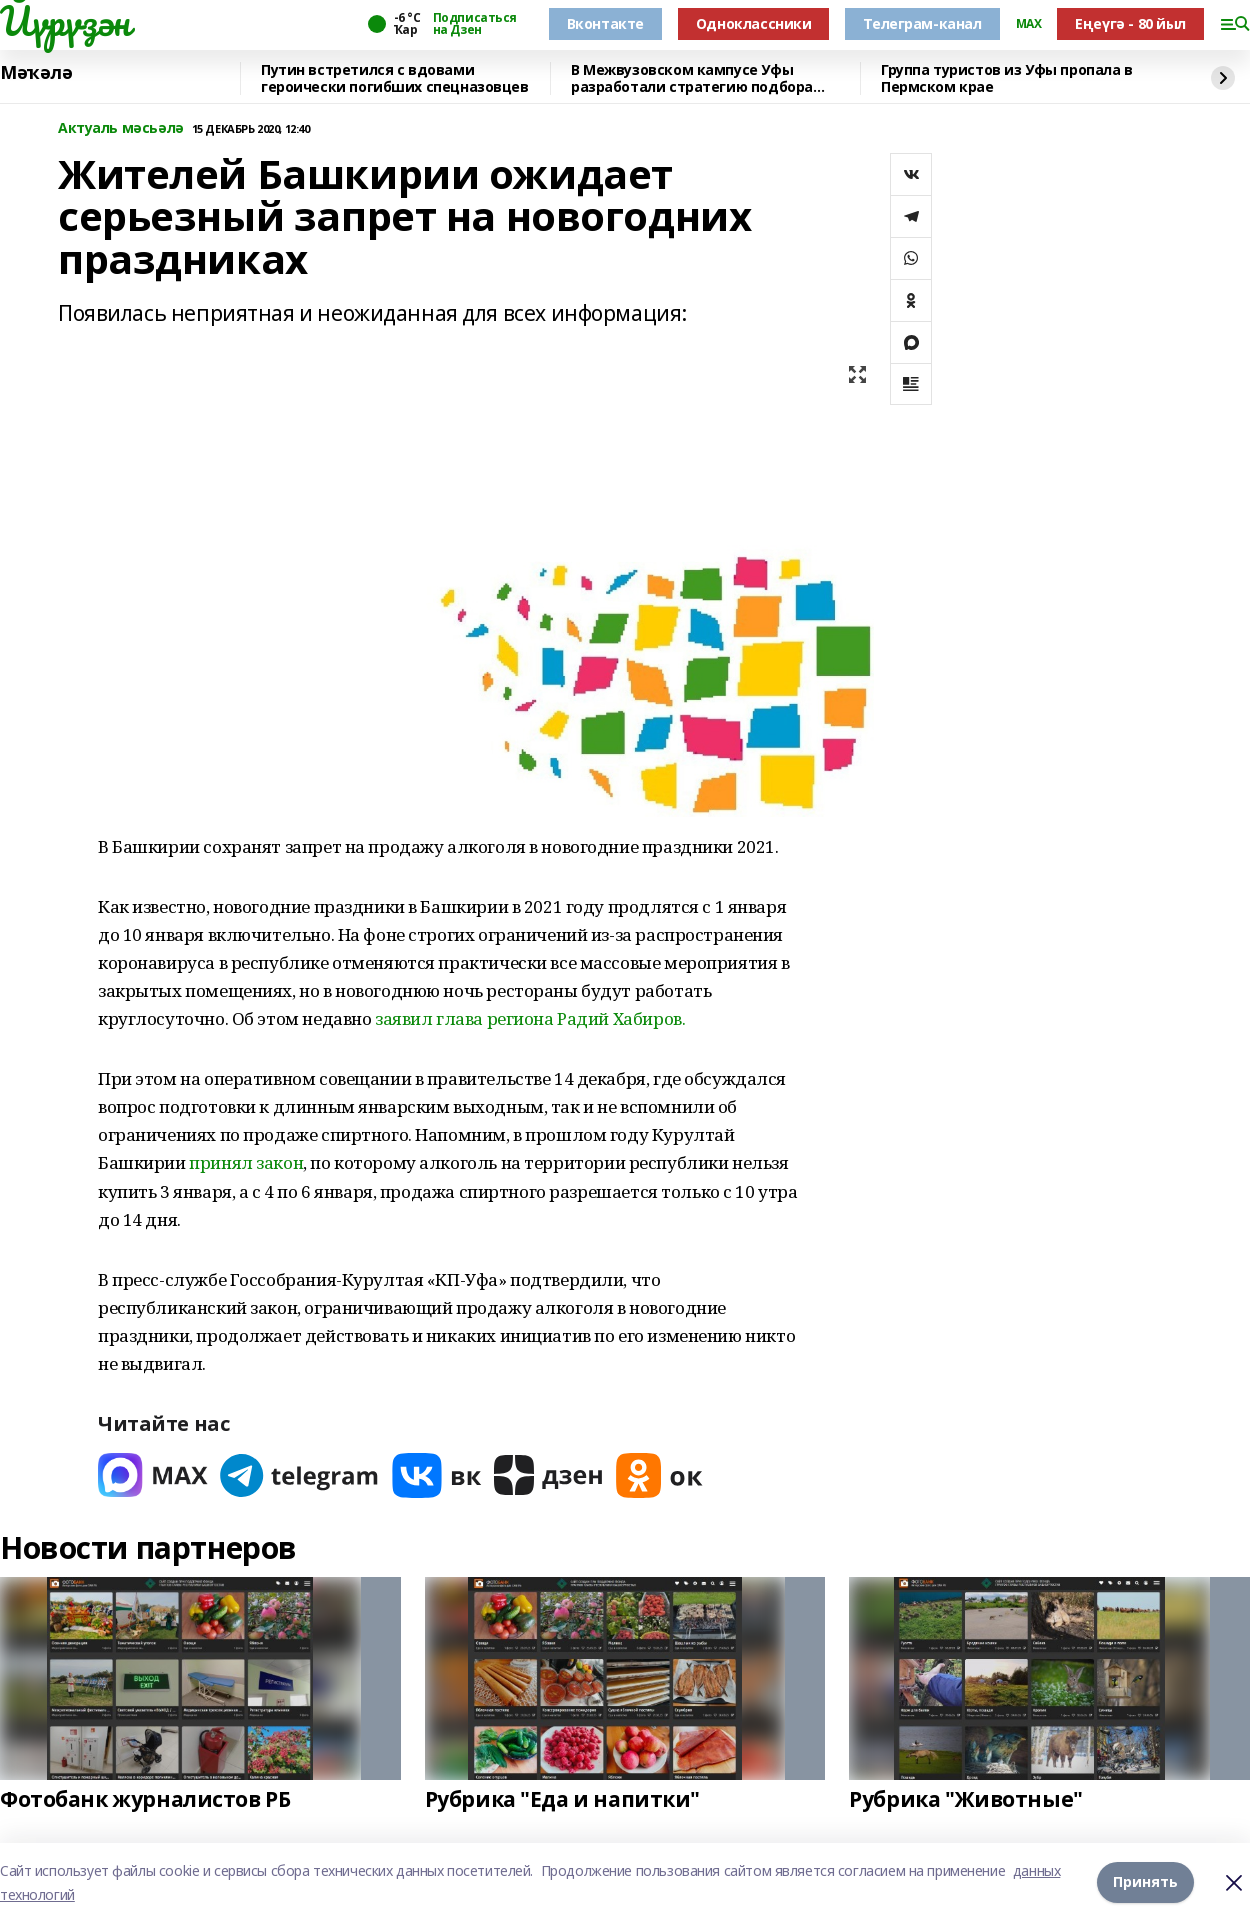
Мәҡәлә (36, 73)
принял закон (246, 1162)
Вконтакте (605, 23)
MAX (1029, 24)
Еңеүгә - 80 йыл (1130, 23)
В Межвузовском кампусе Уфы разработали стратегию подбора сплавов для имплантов (692, 78)
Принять (1145, 1882)
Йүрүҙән (65, 21)
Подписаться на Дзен (475, 24)
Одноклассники (754, 23)
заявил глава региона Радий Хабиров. (530, 1018)
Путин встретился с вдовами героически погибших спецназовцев (395, 78)
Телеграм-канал (922, 23)
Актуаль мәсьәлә (121, 128)
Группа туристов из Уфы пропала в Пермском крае (1007, 78)
